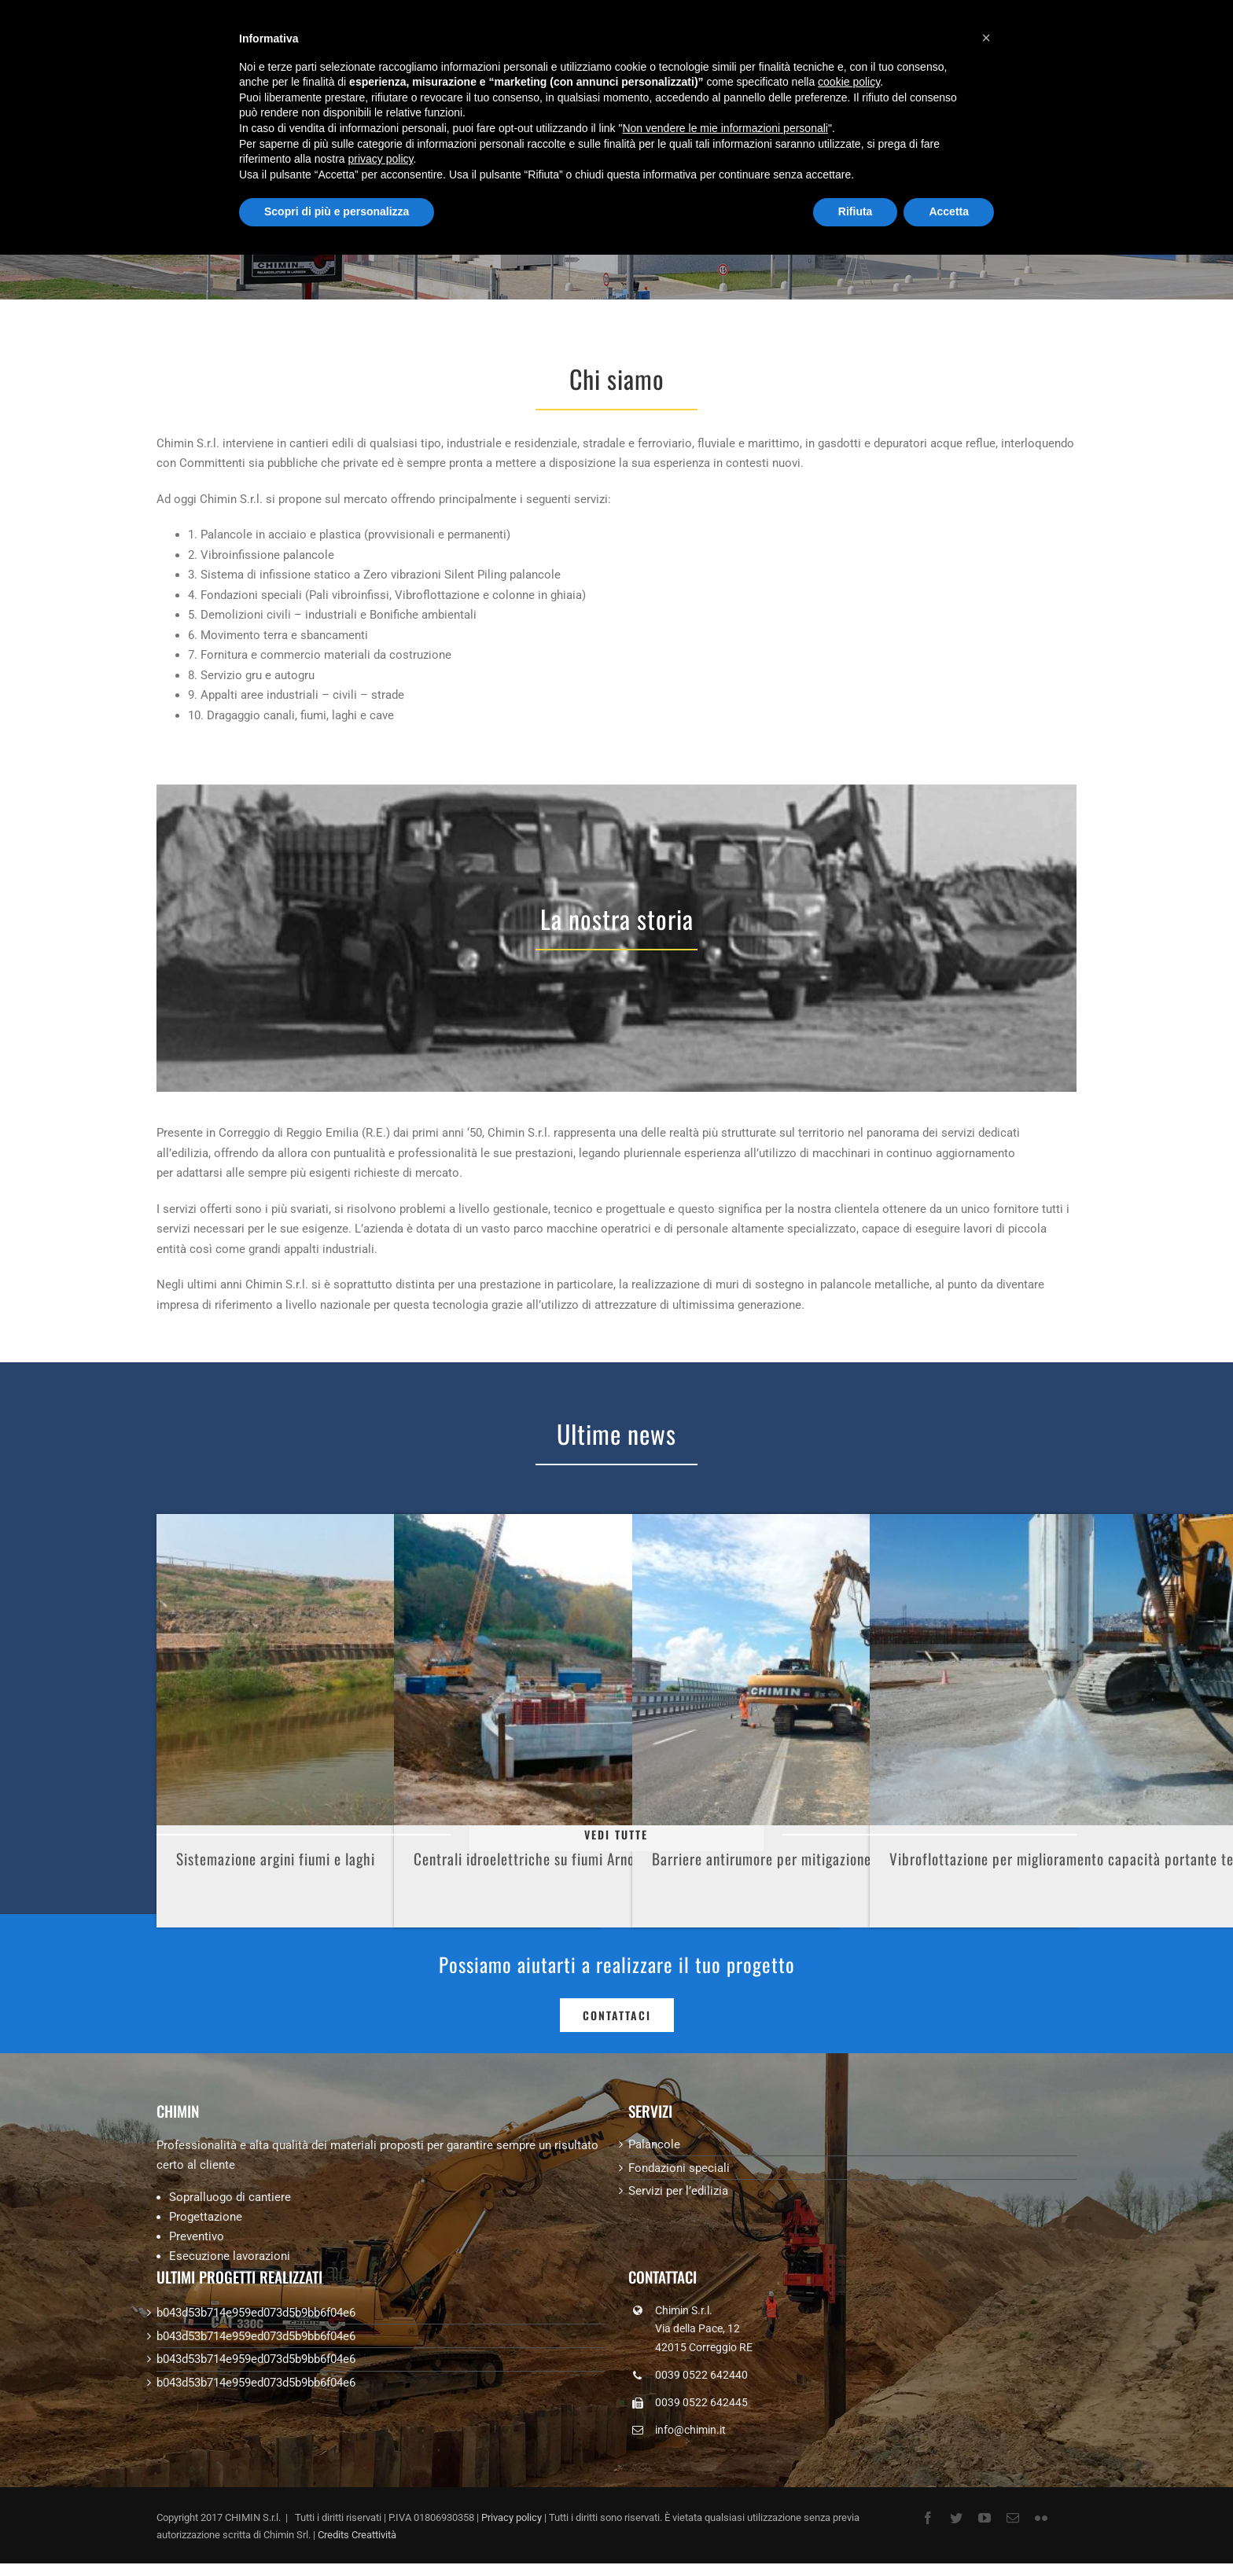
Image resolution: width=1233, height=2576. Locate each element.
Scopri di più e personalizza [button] (336, 211)
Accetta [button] (949, 211)
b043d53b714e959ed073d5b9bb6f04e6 (255, 2313)
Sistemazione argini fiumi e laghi (275, 1858)
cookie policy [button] (849, 81)
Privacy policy (511, 2517)
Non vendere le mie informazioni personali (724, 128)
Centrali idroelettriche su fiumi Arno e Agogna (553, 1858)
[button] (986, 37)
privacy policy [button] (381, 159)
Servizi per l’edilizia (678, 2191)
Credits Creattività (357, 2535)
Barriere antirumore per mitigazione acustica (789, 1858)
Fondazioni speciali (679, 2168)
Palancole (654, 2144)
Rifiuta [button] (855, 211)
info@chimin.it (690, 2429)
